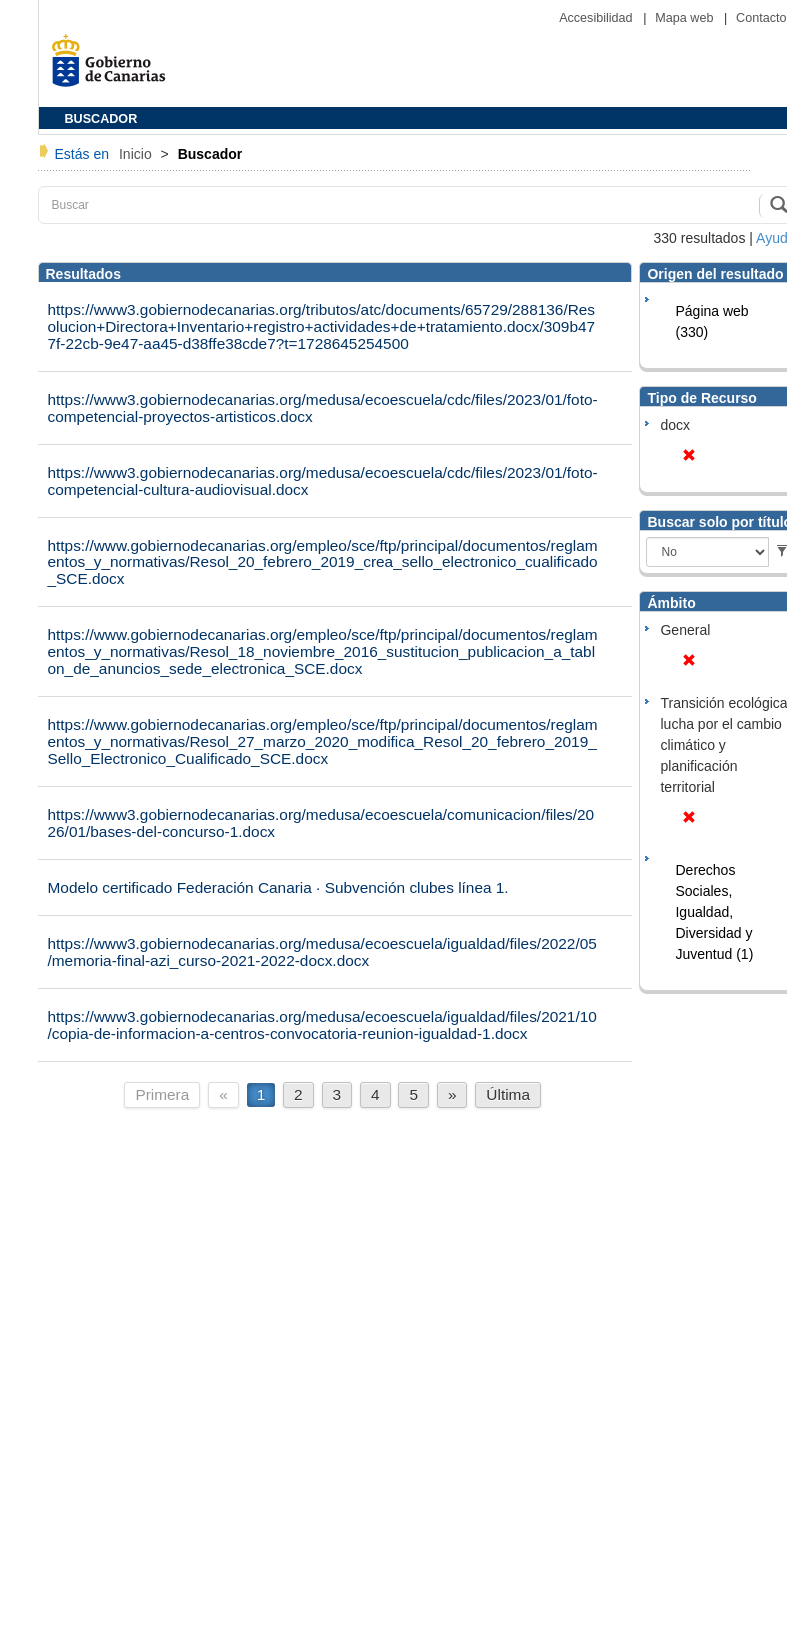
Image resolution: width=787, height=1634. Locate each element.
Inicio (137, 154)
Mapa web (686, 18)
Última (508, 1094)
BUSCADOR (101, 119)
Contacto (761, 18)
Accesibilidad (597, 18)
